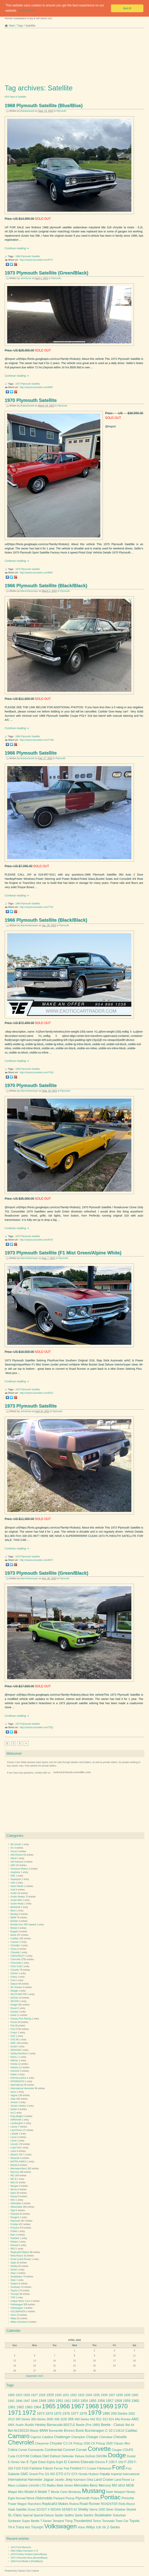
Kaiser (13, 2109)
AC (12, 1848)
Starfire (88, 2515)
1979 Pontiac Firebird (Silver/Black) (28, 2554)
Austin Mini (16, 1900)
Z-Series (113, 2527)
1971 (15, 2412)
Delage (14, 1990)
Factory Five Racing (20, 2018)
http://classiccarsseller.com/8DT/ (36, 1560)
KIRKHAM (15, 2119)
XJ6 (98, 2527)
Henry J (14, 2057)
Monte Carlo (59, 2492)
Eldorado (87, 2462)
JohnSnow (25, 278)
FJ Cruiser (89, 2468)
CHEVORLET (17, 1956)
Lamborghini (16, 2123)
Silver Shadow (115, 2509)
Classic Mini (122, 2443)
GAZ (12, 2036)
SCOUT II (42, 2509)
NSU (12, 2200)
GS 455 (50, 2474)
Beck (13, 1910)
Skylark (131, 2509)
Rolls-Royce (16, 2255)
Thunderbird (82, 2521)
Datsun (14, 1983)
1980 (106, 2413)
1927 (34, 2395)
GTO (59, 2474)
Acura (13, 1851)
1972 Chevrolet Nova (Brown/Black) (29, 2557)
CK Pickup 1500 (79, 2443)
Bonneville (56, 2430)
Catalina (47, 2437)
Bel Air (130, 2424)
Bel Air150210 (18, 2431)
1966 (18, 736)
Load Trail (15, 2147)
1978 (83, 2413)
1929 (50, 2395)
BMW (13, 1917)
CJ (65, 2443)
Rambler (14, 2238)
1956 (101, 2401)
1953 (75, 2401)
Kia (12, 2112)
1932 (73, 2395)
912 (105, 2419)
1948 (34, 2400)
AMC (13, 1865)
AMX (11, 2424)
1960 (135, 2401)
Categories (14, 1836)
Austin (13, 1893)
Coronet (69, 2450)
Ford (12, 2029)
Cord (13, 1980)
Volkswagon (16, 2308)
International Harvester (22, 2088)
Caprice (35, 2437)
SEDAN (55, 2509)
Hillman (14, 2060)
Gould (13, 2046)
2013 (11, 2419)
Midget (12, 2492)
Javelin (59, 2479)
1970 (18, 569)
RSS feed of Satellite (15, 96)
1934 (88, 2395)
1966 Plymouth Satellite (31, 752)
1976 (66, 2413)
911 (99, 2419)
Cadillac (14, 1938)
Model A (30, 2492)
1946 (19, 2400)
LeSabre (22, 2485)
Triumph (14, 2294)
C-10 (109, 2431)
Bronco (69, 2431)
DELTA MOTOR (18, 1994)
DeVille (101, 2456)
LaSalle (14, 2133)
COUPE (128, 2449)
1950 (51, 2401)
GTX (74, 2474)
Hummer (14, 2071)
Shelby (14, 2266)
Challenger (62, 2437)
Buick (13, 1935)
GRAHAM (15, 2050)
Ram (12, 2234)
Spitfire (69, 2515)
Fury (129, 2468)
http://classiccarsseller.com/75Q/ (36, 1727)
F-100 (110, 2462)
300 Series (23, 2419)
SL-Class (15, 2515)
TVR (12, 2297)
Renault (14, 2245)
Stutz (13, 2280)
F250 (25, 2468)
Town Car (121, 2521)
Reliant (14, 2241)
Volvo (13, 2315)
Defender (68, 2456)
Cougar (117, 2449)
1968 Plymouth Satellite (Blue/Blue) (43, 105)
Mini (12, 2182)
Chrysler (14, 1970)
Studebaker (16, 2276)
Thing (69, 2521)
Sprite (79, 2515)
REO (13, 2248)
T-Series (46, 2521)
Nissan (14, 2196)
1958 (118, 2401)
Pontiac (14, 2224)
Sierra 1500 (97, 2509)
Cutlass (36, 2456)
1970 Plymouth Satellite (31, 400)
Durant (13, 2008)
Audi (12, 1889)
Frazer (13, 2032)
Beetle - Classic (113, 2425)
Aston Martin (16, 1886)
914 (111, 2419)
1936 (104, 2395)
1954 (84, 2401)
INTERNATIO (17, 2081)
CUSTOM (22, 2456)
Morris (13, 2189)
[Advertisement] (74, 57)
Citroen (14, 1973)
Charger (92, 2437)
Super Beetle (31, 2521)
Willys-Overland (18, 2322)
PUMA (13, 2231)
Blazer (34, 2430)
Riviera (74, 2504)
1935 (96, 2395)
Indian (13, 2074)
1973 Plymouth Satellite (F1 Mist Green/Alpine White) (63, 1252)
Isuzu (13, 2092)
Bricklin (14, 1921)
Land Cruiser (103, 2479)
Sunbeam (15, 2287)
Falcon (48, 2468)
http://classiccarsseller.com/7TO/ (36, 907)
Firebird (75, 2468)
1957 (109, 2401)
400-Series (81, 2419)
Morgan (14, 2186)
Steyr (13, 2273)
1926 (26, 2395)
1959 (126, 2401)
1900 (11, 2395)
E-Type (32, 2462)
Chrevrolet (15, 1963)
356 (71, 2419)
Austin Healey (17, 1896)
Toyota (13, 2290)
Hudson (14, 2067)
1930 (58, 2395)
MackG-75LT (17, 2154)
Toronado (108, 2521)
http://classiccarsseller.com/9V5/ (36, 1239)
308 (56, 2419)
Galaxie (14, 2474)
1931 (65, 2395)
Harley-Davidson (19, 2053)
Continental (53, 2450)
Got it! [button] (127, 8)
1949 (42, 2401)
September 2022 (34, 2376)
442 (92, 2419)
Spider (59, 2515)
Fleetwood (104, 2468)
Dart (45, 2456)
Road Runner (90, 2504)
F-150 (119, 2462)
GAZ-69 (14, 2039)
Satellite (36, 256)
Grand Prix (36, 2474)
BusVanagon (94, 2431)
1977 (74, 2413)
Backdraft (15, 1907)
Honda (13, 2064)
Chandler (15, 1945)
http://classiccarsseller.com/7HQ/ (37, 1072)
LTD (43, 2485)
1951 (59, 2401)
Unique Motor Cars (20, 2301)
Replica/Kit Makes (19, 2252)
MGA (121, 2485)
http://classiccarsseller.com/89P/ (36, 387)
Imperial (116, 2474)
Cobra (13, 1976)
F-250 (128, 2462)
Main (12, 25)
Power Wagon (17, 2504)
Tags (20, 25)
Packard (14, 2214)
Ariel (12, 1882)
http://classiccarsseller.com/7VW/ (37, 740)
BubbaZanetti (27, 111)
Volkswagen (16, 2304)
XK (104, 2527)
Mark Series (65, 2485)
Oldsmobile (16, 2207)
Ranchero (34, 2504)
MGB (130, 2485)
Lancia (13, 2126)
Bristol (13, 1928)
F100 (17, 2468)
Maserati (14, 2158)
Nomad (20, 2498)
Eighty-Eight (55, 2462)
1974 (49, 2413)
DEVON (14, 2001)
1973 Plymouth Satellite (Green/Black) (46, 272)
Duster (131, 2456)
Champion (78, 2437)
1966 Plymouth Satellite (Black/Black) (46, 585)
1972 (29, 2412)
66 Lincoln (15, 1844)
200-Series (119, 2413)
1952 (67, 2400)
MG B (13, 2179)
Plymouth (61, 111)
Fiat (12, 2025)
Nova (30, 2498)
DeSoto (14, 1997)
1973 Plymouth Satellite (31, 1405)
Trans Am (23, 2527)
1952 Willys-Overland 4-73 (24, 2550)
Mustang (93, 2490)
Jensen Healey (18, 2105)
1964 (37, 2407)
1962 (20, 2407)
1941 (11, 2400)
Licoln (13, 2140)
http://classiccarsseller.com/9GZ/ (36, 1393)
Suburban (119, 2515)
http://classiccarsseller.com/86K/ (36, 572)
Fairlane (35, 2468)
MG (12, 2175)
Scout (31, 2509)
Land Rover (16, 2130)
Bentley (14, 1914)
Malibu (51, 2485)
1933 (81, 2395)
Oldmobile (15, 2203)
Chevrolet (15, 1959)
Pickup (69, 2498)
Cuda (11, 2456)
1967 (77, 2406)
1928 (42, 2395)
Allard (13, 1858)
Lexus (13, 2137)
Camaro (14, 1942)
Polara (95, 2498)
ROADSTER (109, 2504)
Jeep (13, 2098)
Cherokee (106, 2437)
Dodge (13, 2004)
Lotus (13, 2151)
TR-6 (11, 2527)
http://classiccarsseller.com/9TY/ (36, 260)
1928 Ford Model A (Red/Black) (26, 2561)
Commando (36, 2449)
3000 (50, 2419)
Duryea (14, 2011)
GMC (13, 2043)
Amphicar (15, 1872)
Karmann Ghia (83, 2479)
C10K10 (118, 2430)
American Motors (19, 1868)
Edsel (13, 2015)
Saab (13, 2262)
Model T (44, 2492)
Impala (105, 2474)
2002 (131, 2413)
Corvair (81, 2450)
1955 (92, 2401)
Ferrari (13, 2022)
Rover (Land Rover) (20, 2259)
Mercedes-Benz (18, 2168)
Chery (13, 1949)
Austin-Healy (17, 1903)
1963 (29, 2407)
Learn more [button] (26, 10)
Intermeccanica (18, 2078)
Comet (22, 2449)
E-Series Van (17, 2462)
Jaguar (14, 2095)
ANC (12, 1875)
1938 (119, 2395)
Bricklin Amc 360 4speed (23, 1924)
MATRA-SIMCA (18, 2161)
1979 (94, 2412)
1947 (26, 2400)
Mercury (14, 2172)
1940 (134, 2395)
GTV (67, 2474)
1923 (19, 2395)
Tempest (58, 2521)
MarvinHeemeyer (29, 591)
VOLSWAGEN (17, 2311)
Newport (119, 2492)
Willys (13, 2318)
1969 (106, 2406)
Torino (97, 2521)
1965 (48, 2406)
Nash (13, 2193)
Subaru (14, 2283)
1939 (127, 2395)
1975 (57, 2413)
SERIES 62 (69, 2509)
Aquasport (15, 1879)
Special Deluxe (44, 2515)
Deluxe (79, 2456)
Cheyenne (42, 2443)
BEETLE (69, 2424)
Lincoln (14, 2144)
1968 (18, 256)
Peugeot (14, 2217)
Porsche (14, 2227)
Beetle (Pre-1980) (88, 2424)
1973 (18, 383)
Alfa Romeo (16, 1854)
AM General (16, 1861)
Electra (100, 2462)
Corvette (99, 2448)
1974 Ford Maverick (20, 2547)
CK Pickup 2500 (102, 2443)
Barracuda (54, 2425)
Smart (13, 2269)
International (16, 2085)
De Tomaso (16, 1987)
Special (28, 2515)
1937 (111, 2395)
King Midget (16, 2116)
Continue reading (16, 248)
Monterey (74, 2492)
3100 (63, 2419)
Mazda (13, 2165)
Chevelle (15, 1952)
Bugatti (14, 1931)
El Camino (72, 2462)
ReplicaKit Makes (55, 2504)
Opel (12, 2210)
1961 (12, 2407)
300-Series (38, 2419)
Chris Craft (16, 1966)
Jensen (14, 2102)
